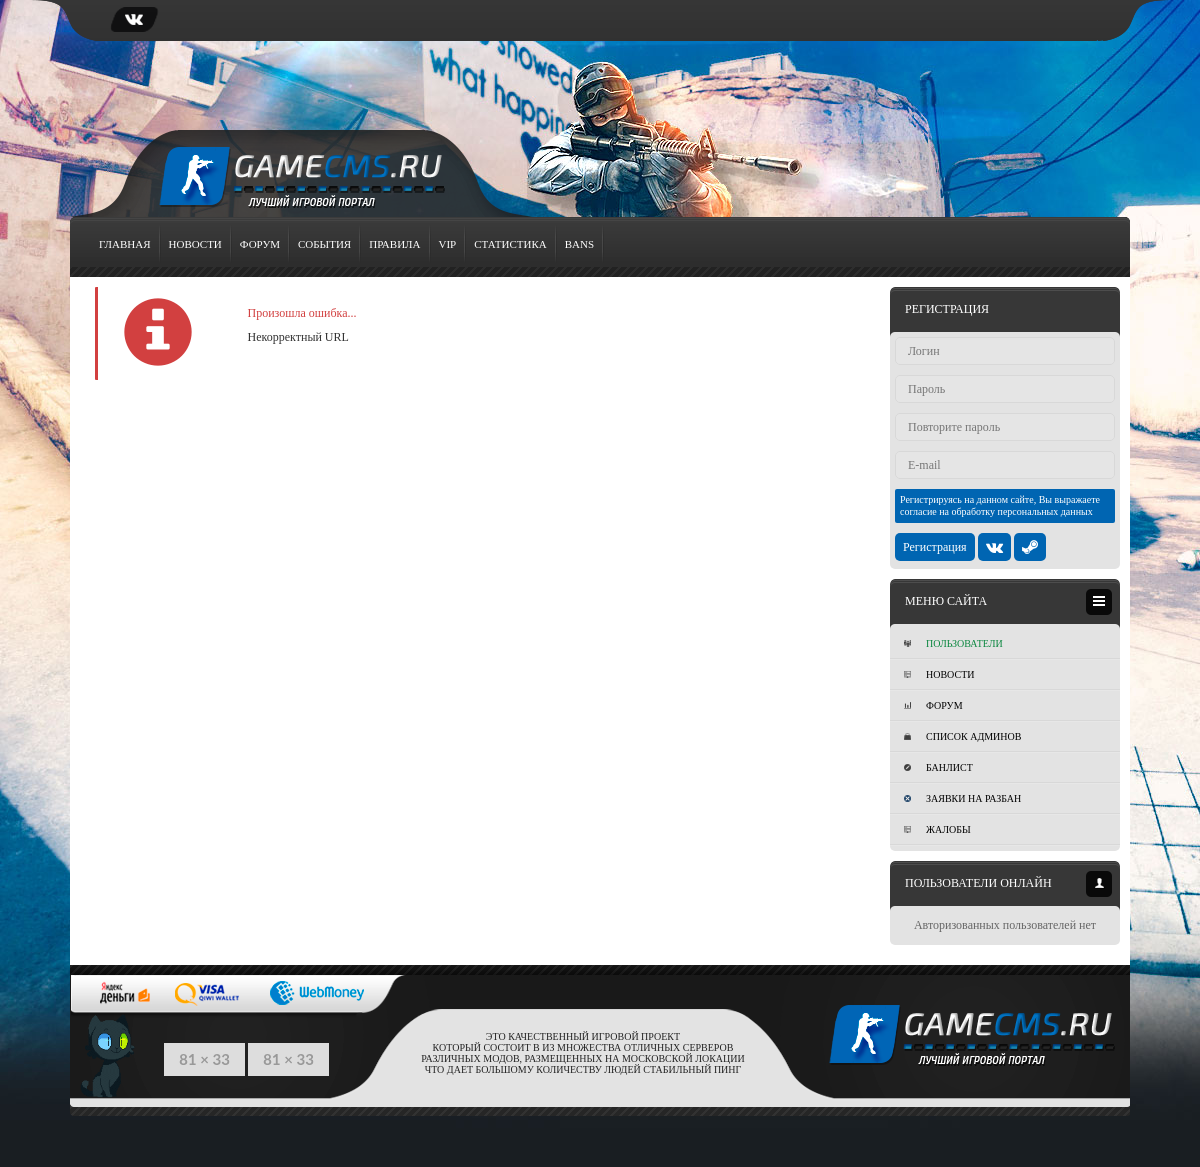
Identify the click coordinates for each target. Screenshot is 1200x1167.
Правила (394, 244)
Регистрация (935, 547)
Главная (125, 244)
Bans (579, 244)
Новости (195, 244)
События (324, 244)
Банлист (938, 767)
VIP (448, 244)
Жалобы (937, 829)
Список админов (962, 736)
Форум (260, 244)
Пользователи (953, 643)
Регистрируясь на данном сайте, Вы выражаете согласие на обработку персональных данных (1000, 505)
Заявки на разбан (962, 798)
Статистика (510, 244)
